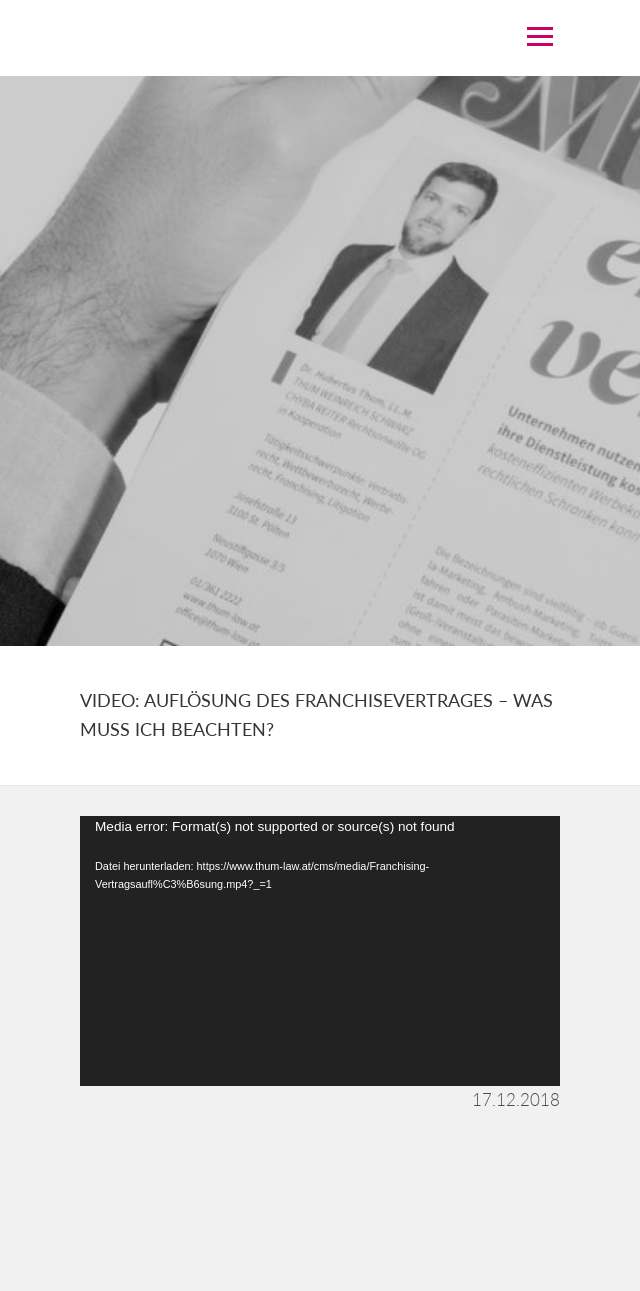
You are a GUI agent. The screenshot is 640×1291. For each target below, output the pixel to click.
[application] (320, 951)
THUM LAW (260, 37)
